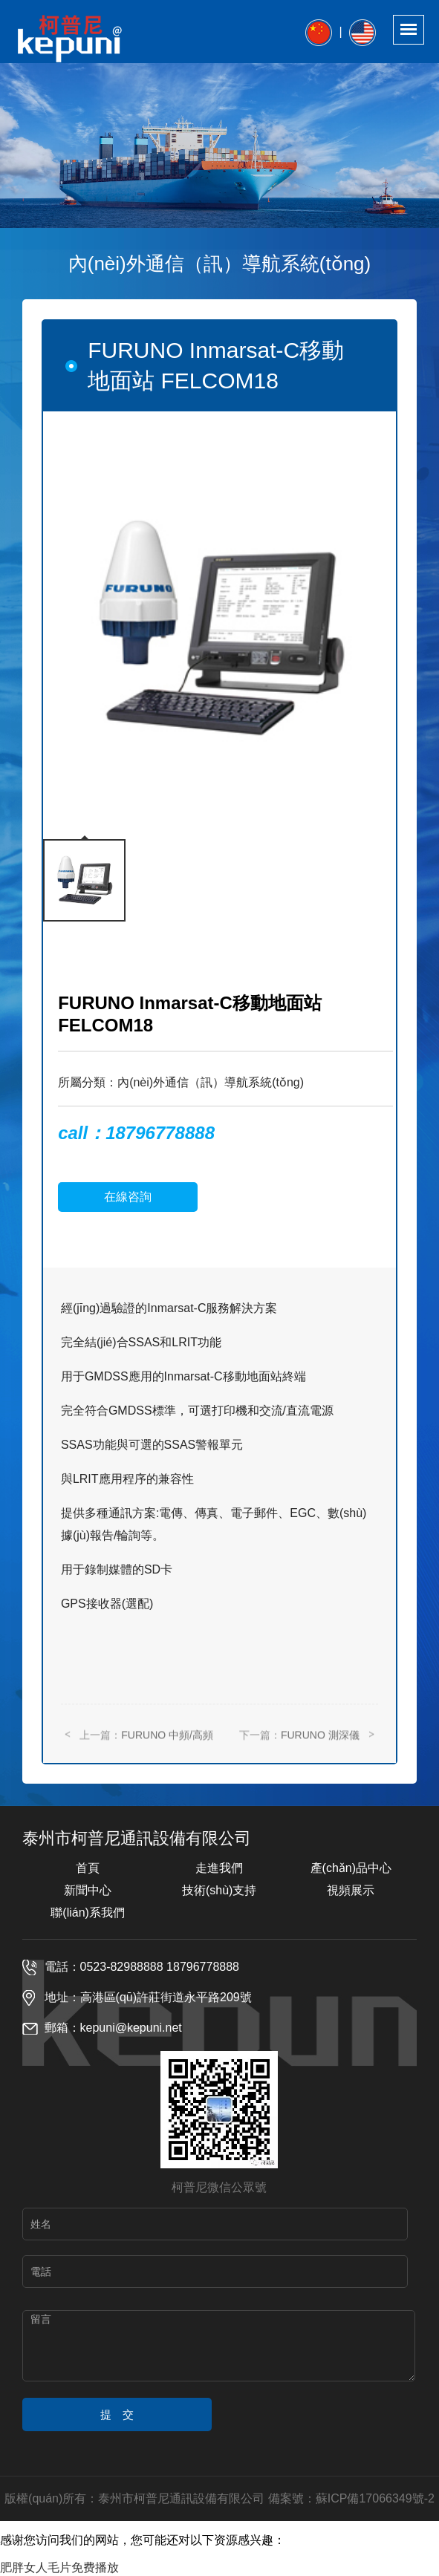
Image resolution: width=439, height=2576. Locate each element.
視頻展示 (350, 1890)
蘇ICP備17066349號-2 (375, 2498)
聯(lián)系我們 (88, 1912)
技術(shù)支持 (219, 1890)
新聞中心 (87, 1890)
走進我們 (219, 1868)
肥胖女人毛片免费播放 (59, 2567)
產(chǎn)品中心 (350, 1868)
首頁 (88, 1868)
